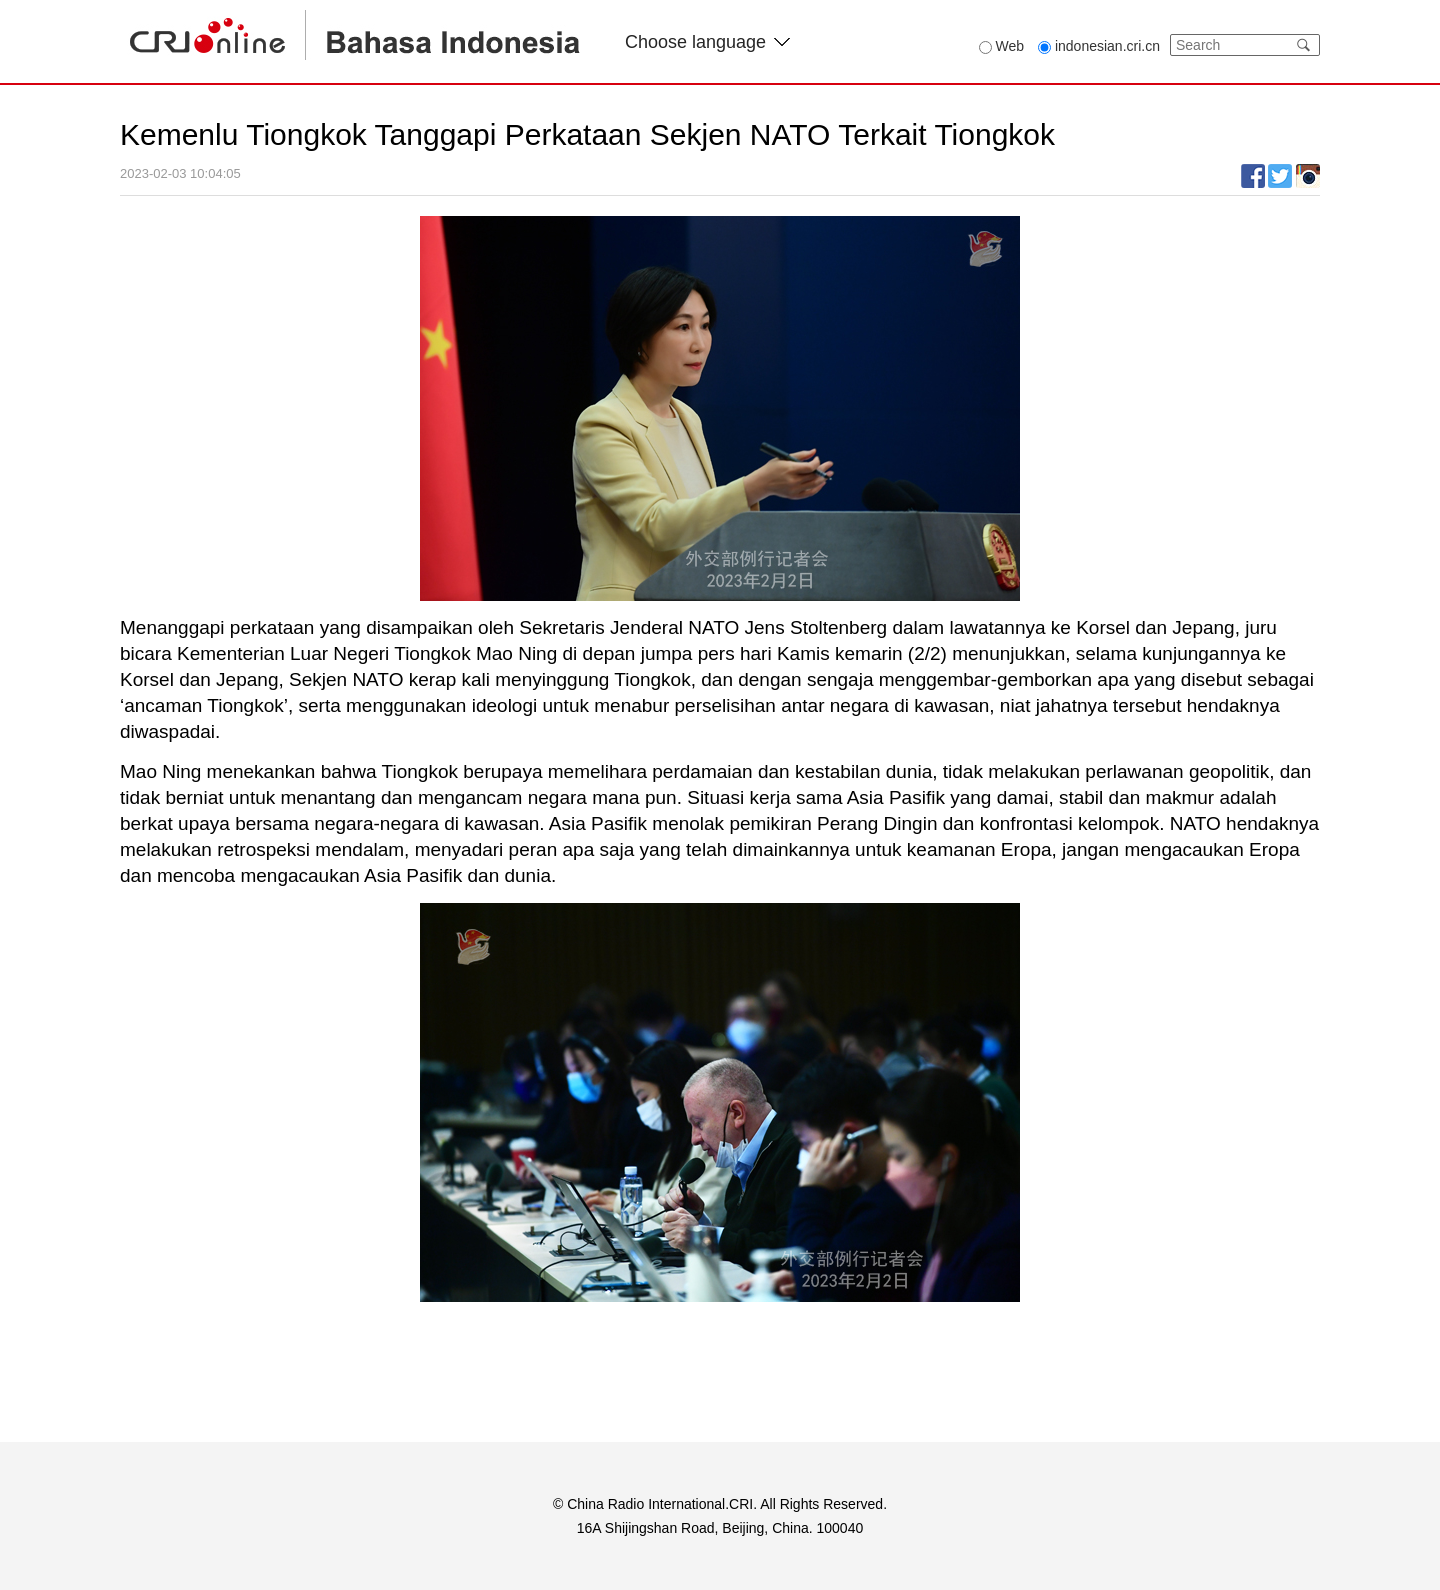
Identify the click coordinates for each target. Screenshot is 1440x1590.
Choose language (707, 42)
